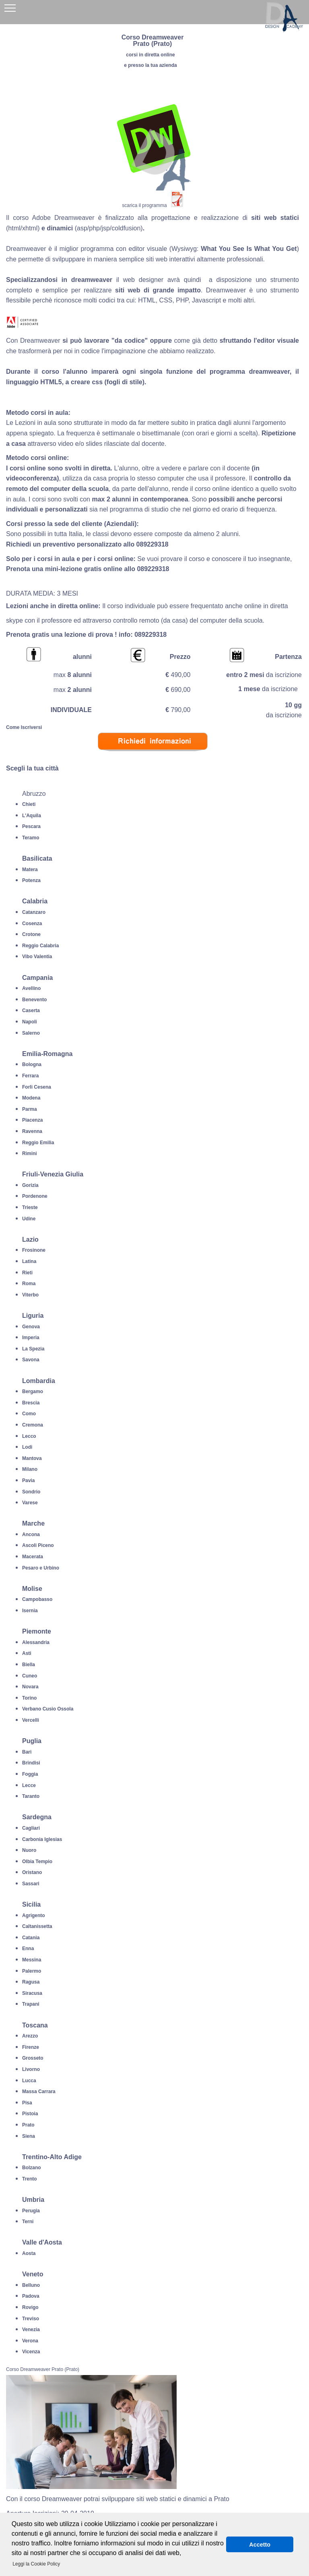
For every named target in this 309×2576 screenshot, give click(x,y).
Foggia (30, 1774)
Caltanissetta (37, 1926)
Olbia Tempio (37, 1861)
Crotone (31, 934)
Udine (28, 1219)
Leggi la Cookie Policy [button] (36, 2564)
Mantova (32, 1458)
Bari (26, 1752)
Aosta (28, 2253)
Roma (28, 1283)
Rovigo (30, 2307)
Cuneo (29, 1676)
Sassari (30, 1883)
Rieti (27, 1273)
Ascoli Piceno (38, 1545)
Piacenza (32, 1120)
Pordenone (34, 1196)
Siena (28, 2136)
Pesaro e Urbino (40, 1568)
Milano (29, 1469)
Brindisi (31, 1763)
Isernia (30, 1610)
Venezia (31, 2329)
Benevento (34, 999)
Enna (28, 1948)
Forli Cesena (36, 1087)
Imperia (30, 1337)
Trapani (30, 2004)
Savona (30, 1360)
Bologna (31, 1064)
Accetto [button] (259, 2544)
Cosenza (32, 923)
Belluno (31, 2285)
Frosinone (33, 1250)
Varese (30, 1502)
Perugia (31, 2211)
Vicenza (31, 2351)
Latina (29, 1261)
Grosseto (32, 2058)
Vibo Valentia (37, 956)
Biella (28, 1664)
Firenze (30, 2047)
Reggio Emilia (38, 1142)
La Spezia (33, 1349)
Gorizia (30, 1185)
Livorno (31, 2069)
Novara (30, 1687)
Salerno (31, 1033)
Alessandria (35, 1642)
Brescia (30, 1403)
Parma (29, 1109)
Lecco (29, 1436)
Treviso (30, 2318)
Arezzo (30, 2036)
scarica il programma (144, 205)
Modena (31, 1098)
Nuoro (29, 1850)
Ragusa (30, 1982)
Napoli (29, 1022)
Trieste (30, 1207)
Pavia (28, 1480)
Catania (30, 1937)
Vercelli (30, 1720)
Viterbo (30, 1295)
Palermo (31, 1971)
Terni (27, 2221)
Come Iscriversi (24, 727)
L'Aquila (31, 815)
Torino (29, 1698)
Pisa (27, 2103)
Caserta (31, 1010)
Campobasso (37, 1599)
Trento (29, 2179)
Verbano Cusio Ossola (47, 1709)
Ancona (31, 1534)
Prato (28, 2125)
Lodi (27, 1447)
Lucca (29, 2080)
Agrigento (33, 1915)
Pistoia (30, 2113)
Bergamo (32, 1391)
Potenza (31, 880)
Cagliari (31, 1828)
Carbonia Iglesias (42, 1839)
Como (29, 1413)
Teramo (30, 838)
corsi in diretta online (150, 55)
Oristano (32, 1872)
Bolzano (31, 2167)
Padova (30, 2296)
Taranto (30, 1796)
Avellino (31, 988)
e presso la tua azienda (150, 65)
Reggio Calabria (40, 945)
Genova (31, 1326)
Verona (30, 2341)
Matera (30, 869)
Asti (26, 1653)
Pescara (31, 826)
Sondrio (31, 1492)
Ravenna (32, 1131)
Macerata (32, 1556)
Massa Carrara (39, 2091)
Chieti (28, 804)
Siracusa (32, 1993)
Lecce (29, 1785)
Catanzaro (33, 912)
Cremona (32, 1425)
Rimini (29, 1153)
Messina (31, 1960)
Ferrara (30, 1076)
